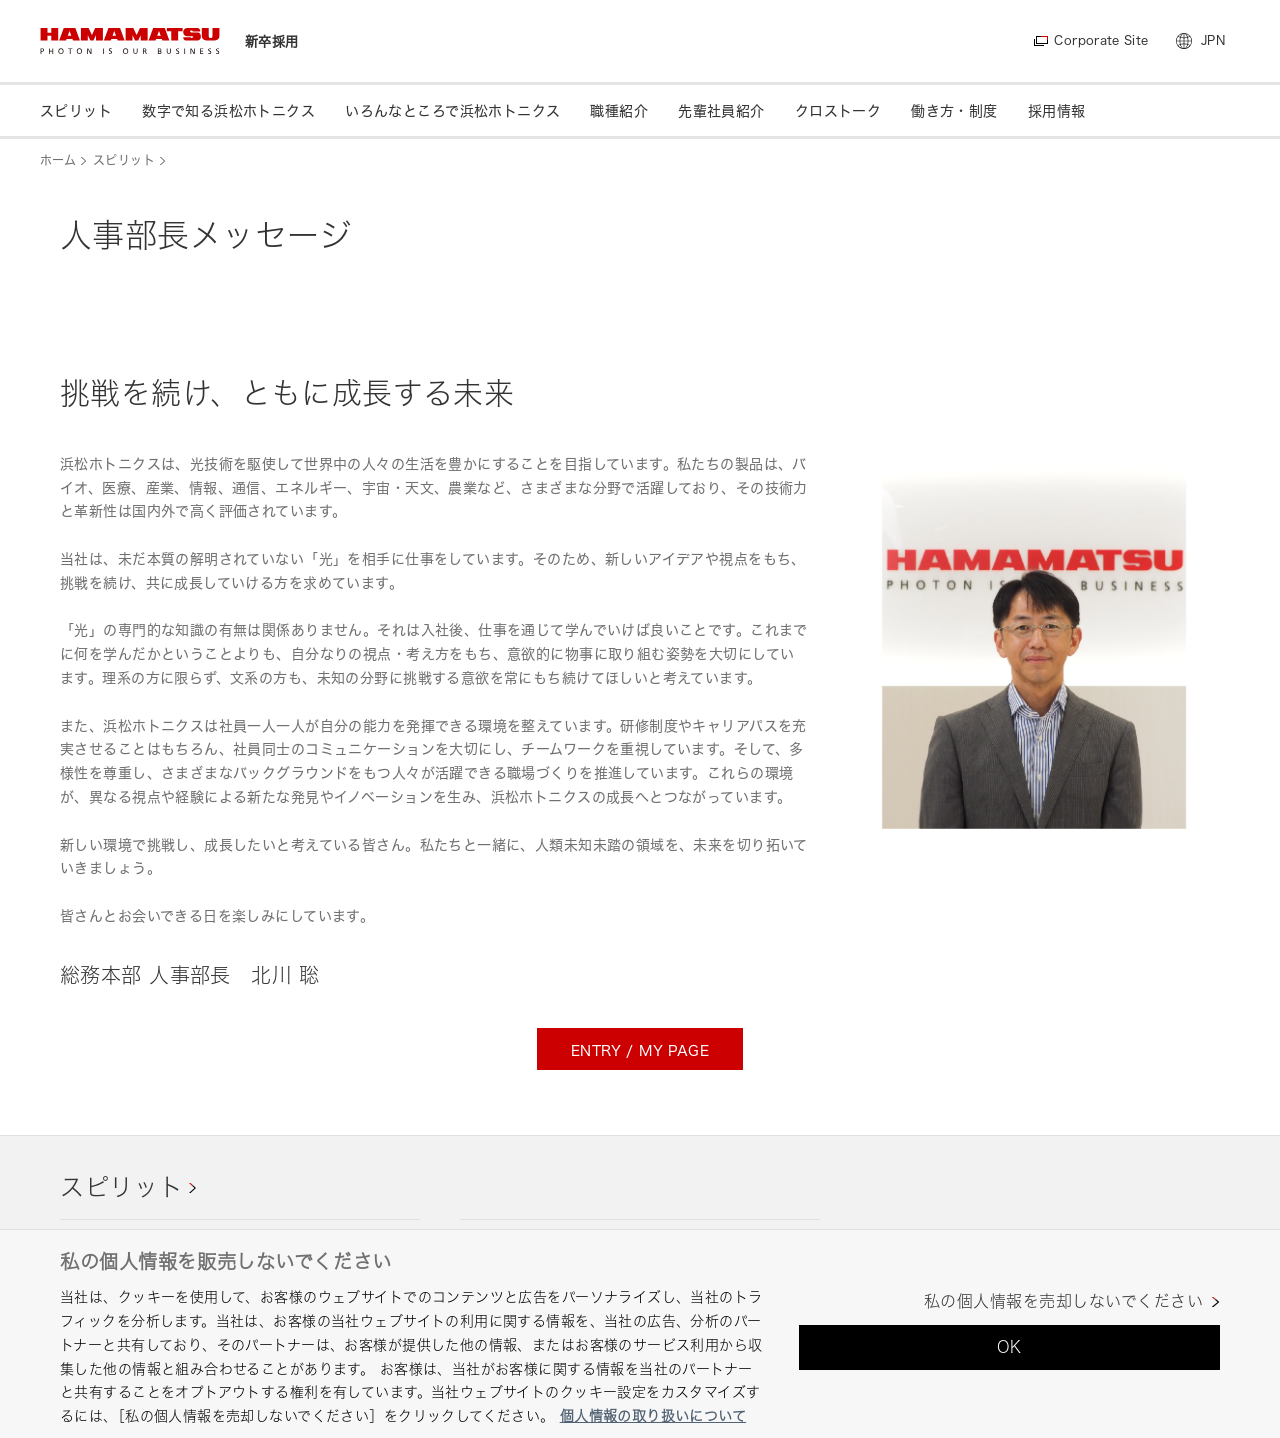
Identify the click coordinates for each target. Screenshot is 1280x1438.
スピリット (124, 160)
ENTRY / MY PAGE (640, 1050)
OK (1009, 1347)
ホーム (58, 160)
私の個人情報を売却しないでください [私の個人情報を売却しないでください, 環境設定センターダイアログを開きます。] (1063, 1301)
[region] (640, 1333)
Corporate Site (1100, 40)
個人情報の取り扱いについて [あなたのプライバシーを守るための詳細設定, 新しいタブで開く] (653, 1415)
